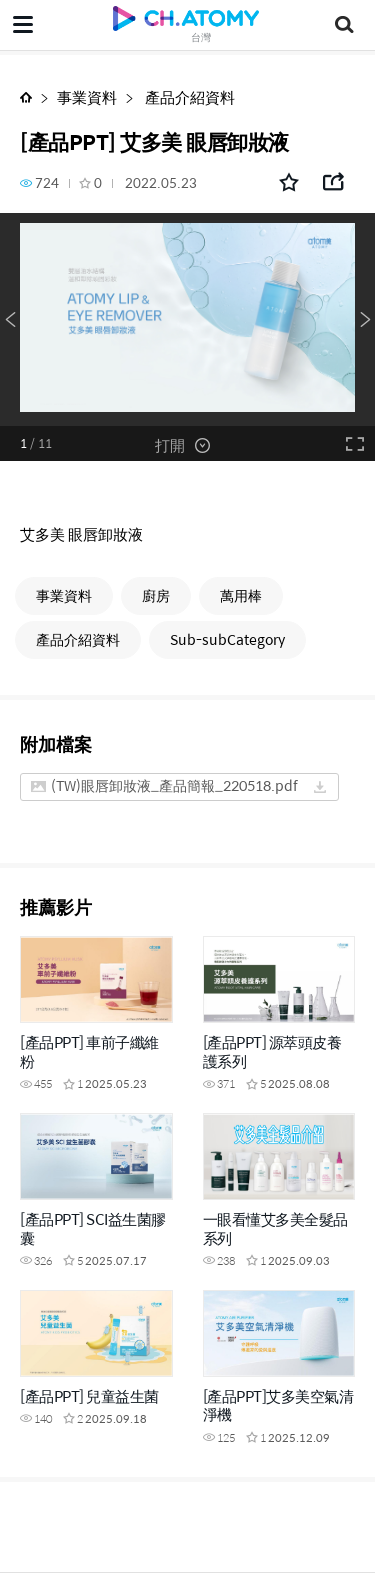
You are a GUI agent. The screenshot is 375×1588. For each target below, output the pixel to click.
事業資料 (87, 96)
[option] (187, 319)
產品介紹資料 (188, 96)
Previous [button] (10, 320)
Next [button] (365, 320)
